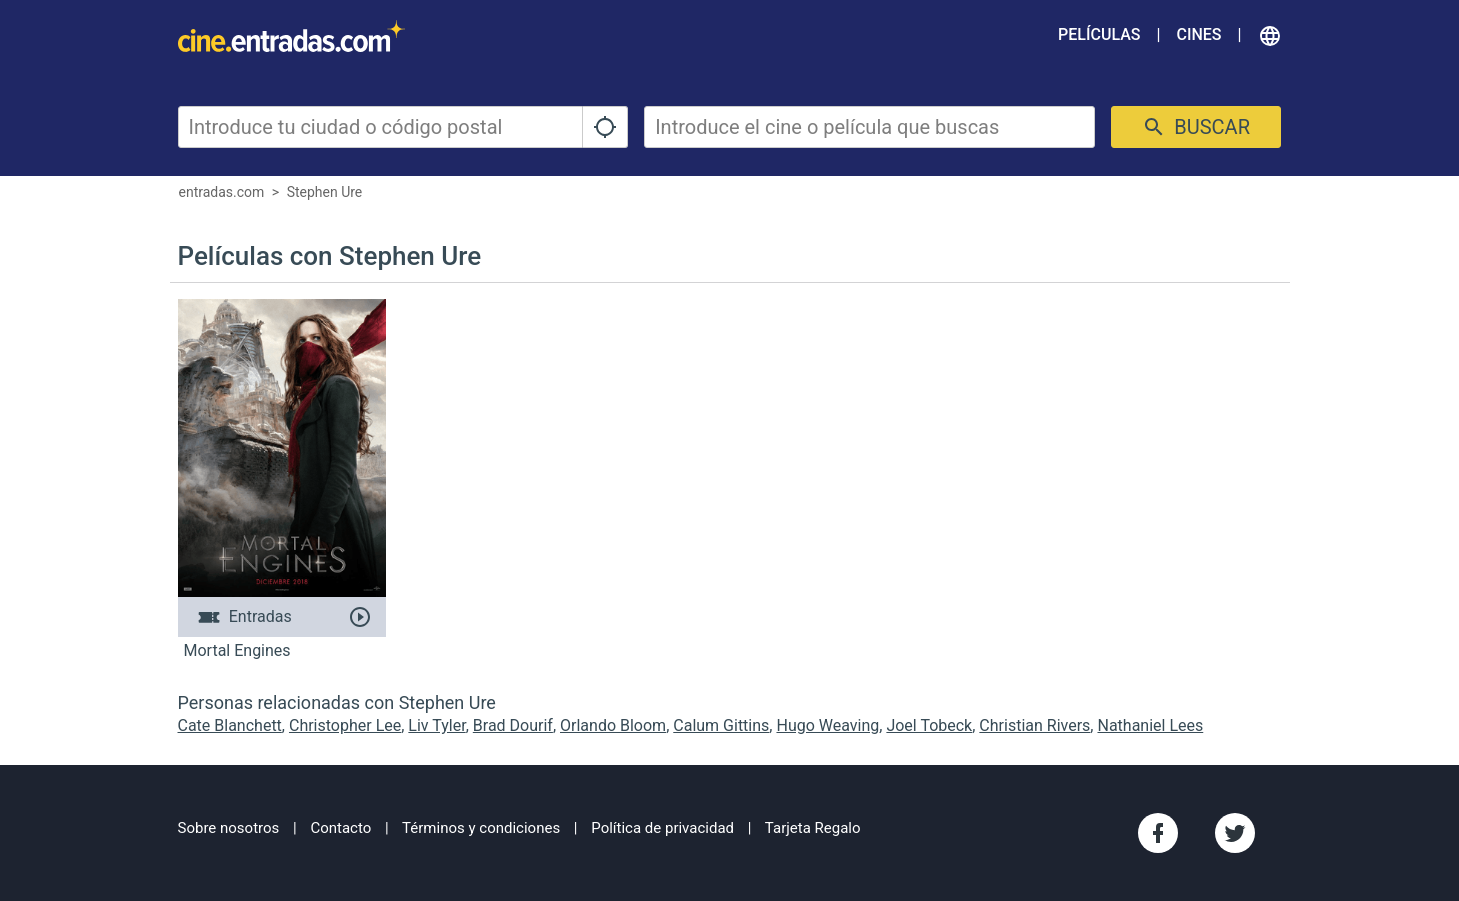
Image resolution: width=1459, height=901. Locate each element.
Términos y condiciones (481, 828)
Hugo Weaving (827, 725)
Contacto (340, 828)
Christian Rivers (1034, 725)
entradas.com (222, 192)
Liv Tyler (436, 725)
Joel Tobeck (929, 725)
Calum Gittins (721, 725)
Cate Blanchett (230, 725)
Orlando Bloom (613, 725)
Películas (1099, 34)
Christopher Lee (345, 725)
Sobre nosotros (229, 828)
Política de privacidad (662, 828)
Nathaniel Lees (1150, 725)
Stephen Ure (325, 192)
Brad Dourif (513, 725)
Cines (1198, 34)
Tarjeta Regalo (813, 828)
